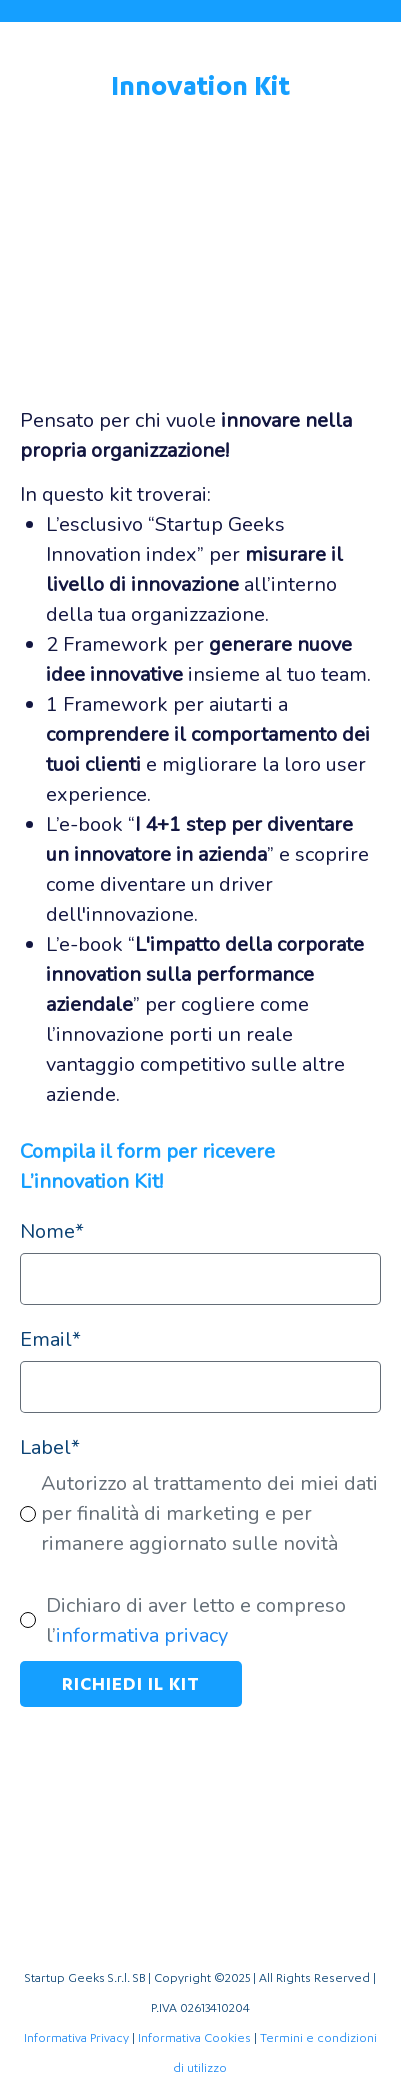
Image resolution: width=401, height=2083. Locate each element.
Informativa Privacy (76, 2037)
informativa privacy (142, 1635)
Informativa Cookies (194, 2037)
